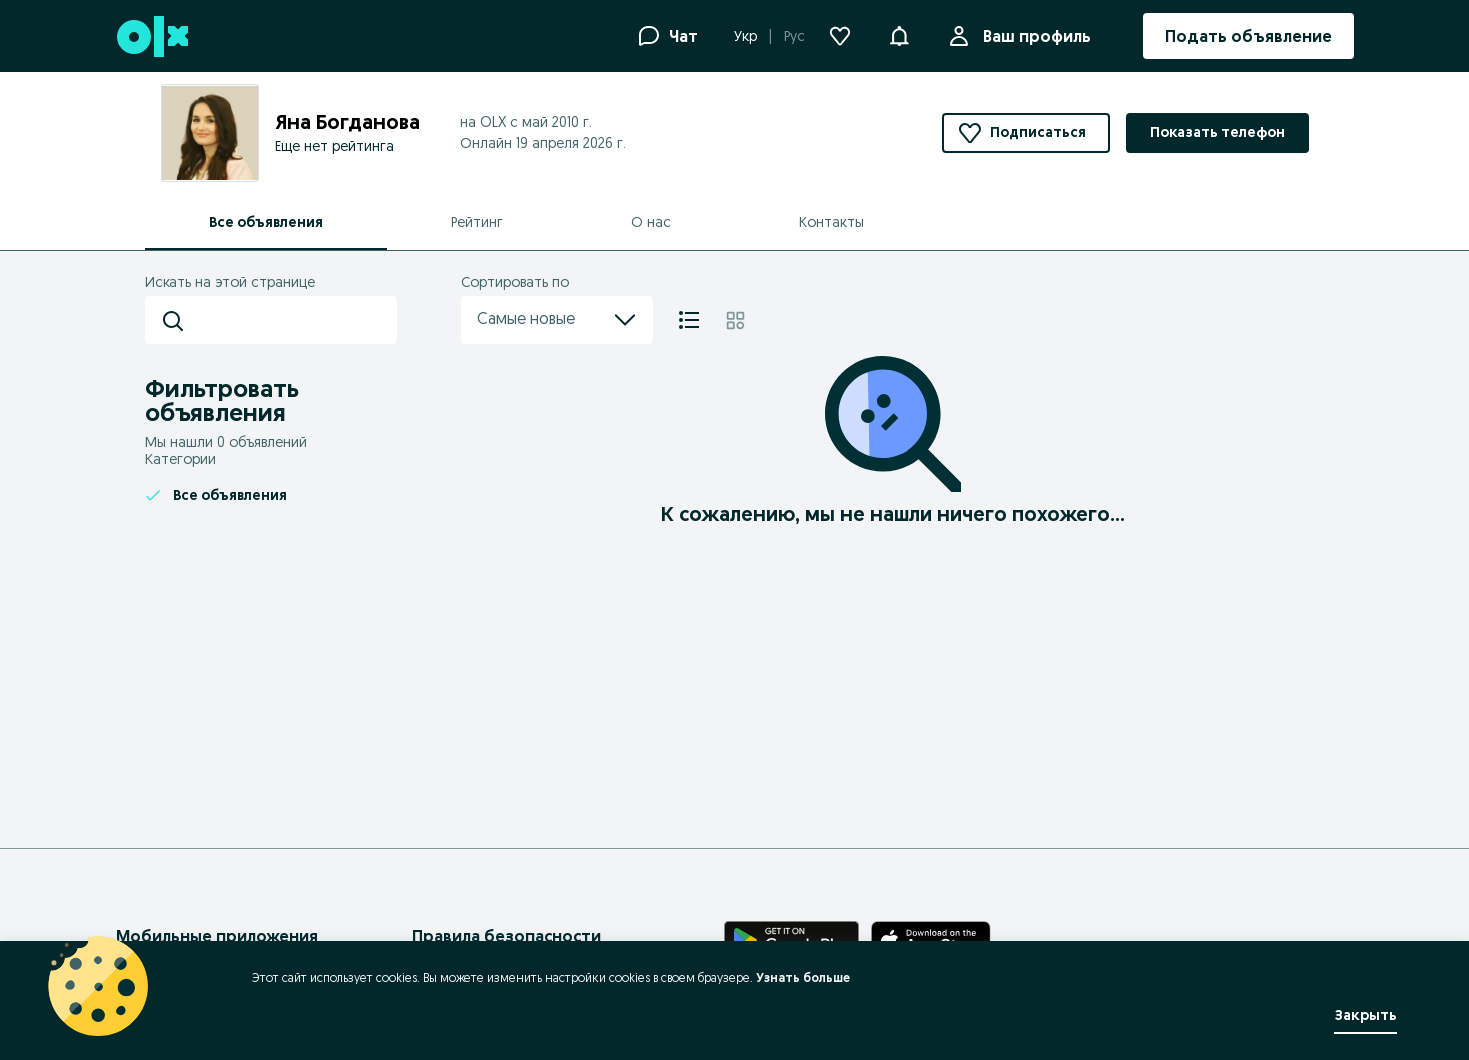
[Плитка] (735, 320)
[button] (899, 34)
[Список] (689, 320)
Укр (745, 36)
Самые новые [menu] (557, 320)
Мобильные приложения (217, 936)
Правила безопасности (506, 936)
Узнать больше (803, 977)
